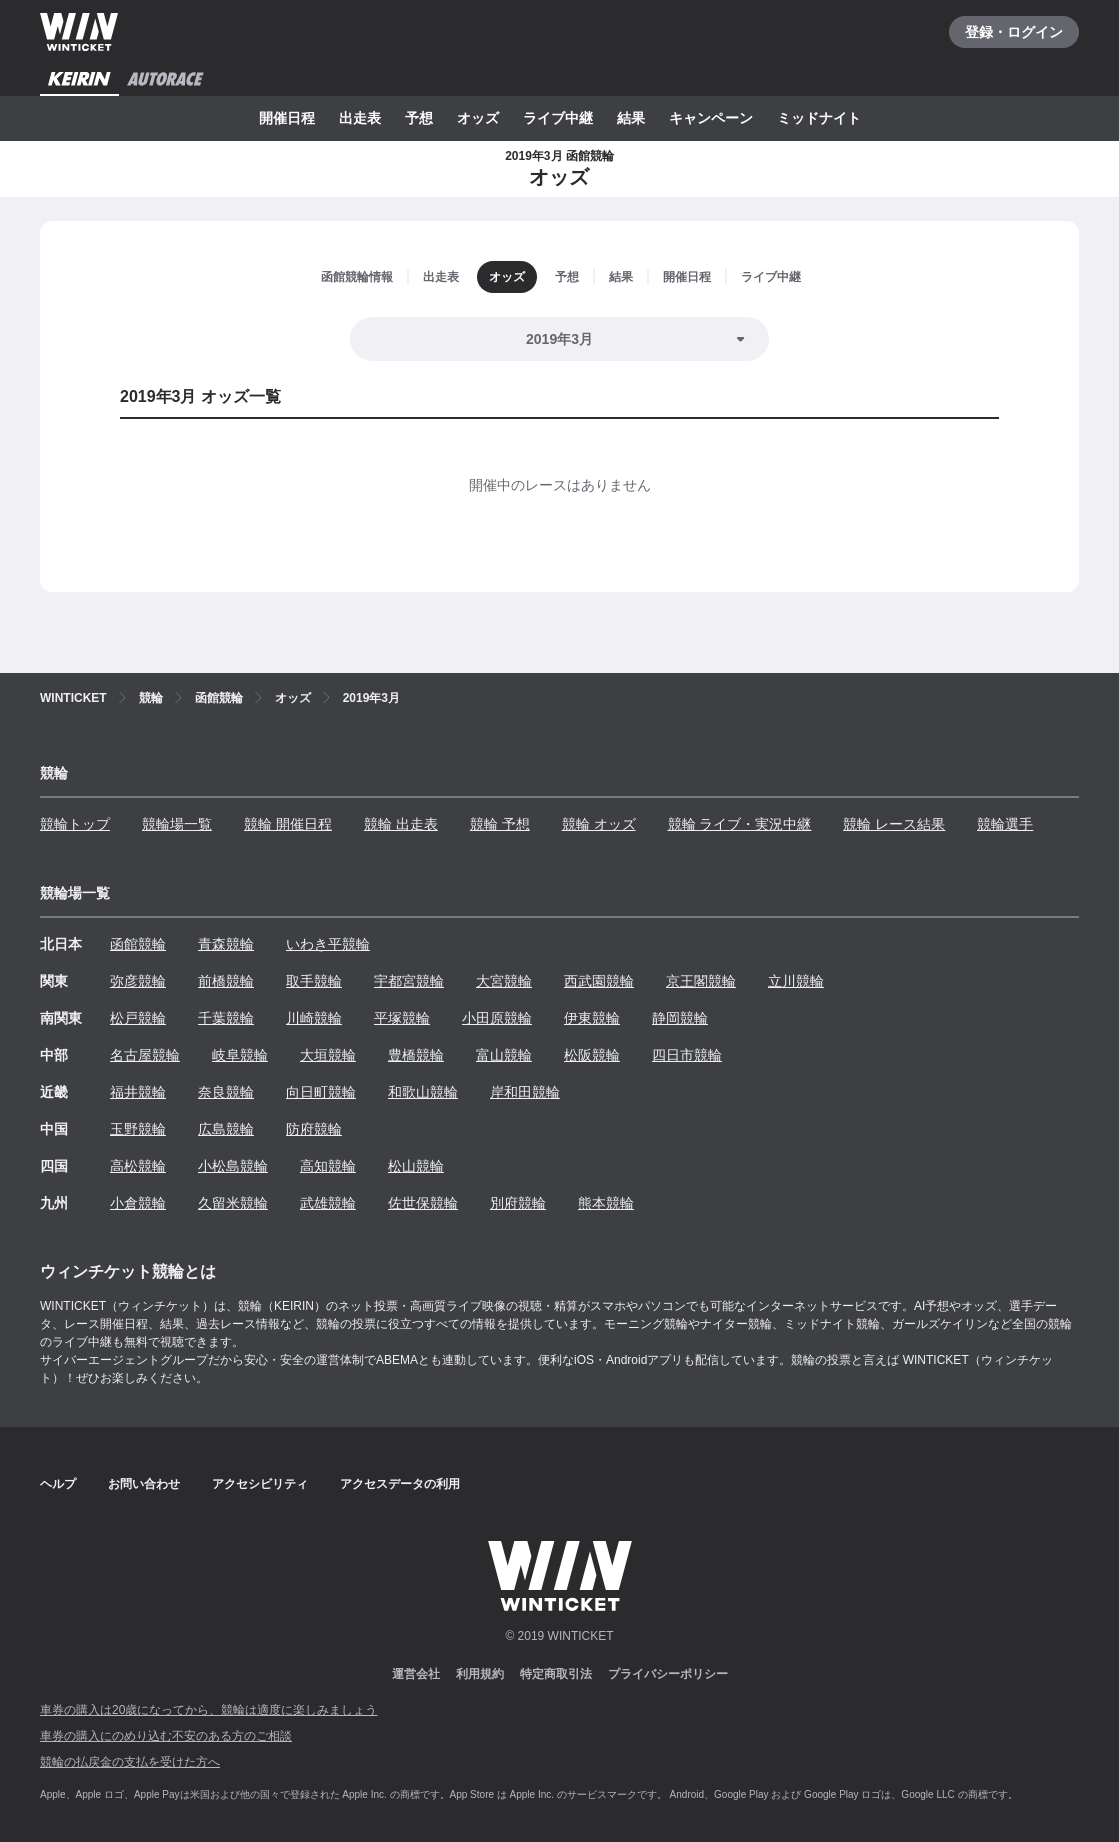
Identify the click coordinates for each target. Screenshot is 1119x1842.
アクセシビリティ (260, 1484)
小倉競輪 (138, 1203)
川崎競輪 (314, 1018)
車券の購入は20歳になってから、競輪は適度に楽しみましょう (208, 1710)
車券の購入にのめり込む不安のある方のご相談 (166, 1736)
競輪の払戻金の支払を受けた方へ (130, 1762)
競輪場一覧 (177, 824)
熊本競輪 (606, 1203)
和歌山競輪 (423, 1092)
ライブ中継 (558, 118)
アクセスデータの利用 (400, 1484)
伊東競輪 (592, 1018)
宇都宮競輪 (409, 981)
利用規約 (480, 1674)
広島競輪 (226, 1129)
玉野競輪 (138, 1129)
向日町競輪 (321, 1092)
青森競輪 (226, 944)
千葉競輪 (226, 1018)
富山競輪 (504, 1055)
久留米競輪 (233, 1203)
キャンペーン (711, 118)
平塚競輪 (402, 1018)
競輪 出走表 (401, 824)
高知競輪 (328, 1166)
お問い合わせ (144, 1484)
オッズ (478, 118)
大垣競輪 (328, 1055)
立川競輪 (796, 981)
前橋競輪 (226, 981)
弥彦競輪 (138, 981)
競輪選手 (1005, 824)
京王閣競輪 (701, 981)
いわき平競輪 (328, 944)
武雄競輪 (328, 1203)
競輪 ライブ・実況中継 (740, 824)
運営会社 (416, 1674)
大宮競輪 (504, 981)
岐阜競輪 (240, 1055)
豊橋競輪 (416, 1055)
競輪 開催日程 (288, 824)
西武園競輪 (599, 981)
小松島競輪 (233, 1166)
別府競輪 (518, 1203)
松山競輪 (416, 1166)
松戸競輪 (138, 1018)
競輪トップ (75, 824)
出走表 (360, 118)
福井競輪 (138, 1092)
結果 (631, 118)
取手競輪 (314, 981)
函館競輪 (138, 944)
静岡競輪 (680, 1018)
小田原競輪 (497, 1018)
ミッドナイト (819, 118)
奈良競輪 (226, 1092)
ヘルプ (58, 1484)
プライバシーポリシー (668, 1674)
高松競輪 (138, 1166)
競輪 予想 (500, 824)
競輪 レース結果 (894, 824)
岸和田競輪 (525, 1092)
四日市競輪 (687, 1055)
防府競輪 (314, 1129)
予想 (419, 118)
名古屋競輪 (145, 1055)
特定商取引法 (556, 1674)
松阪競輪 (592, 1055)
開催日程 (287, 118)
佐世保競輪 (423, 1203)
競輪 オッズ (599, 824)
